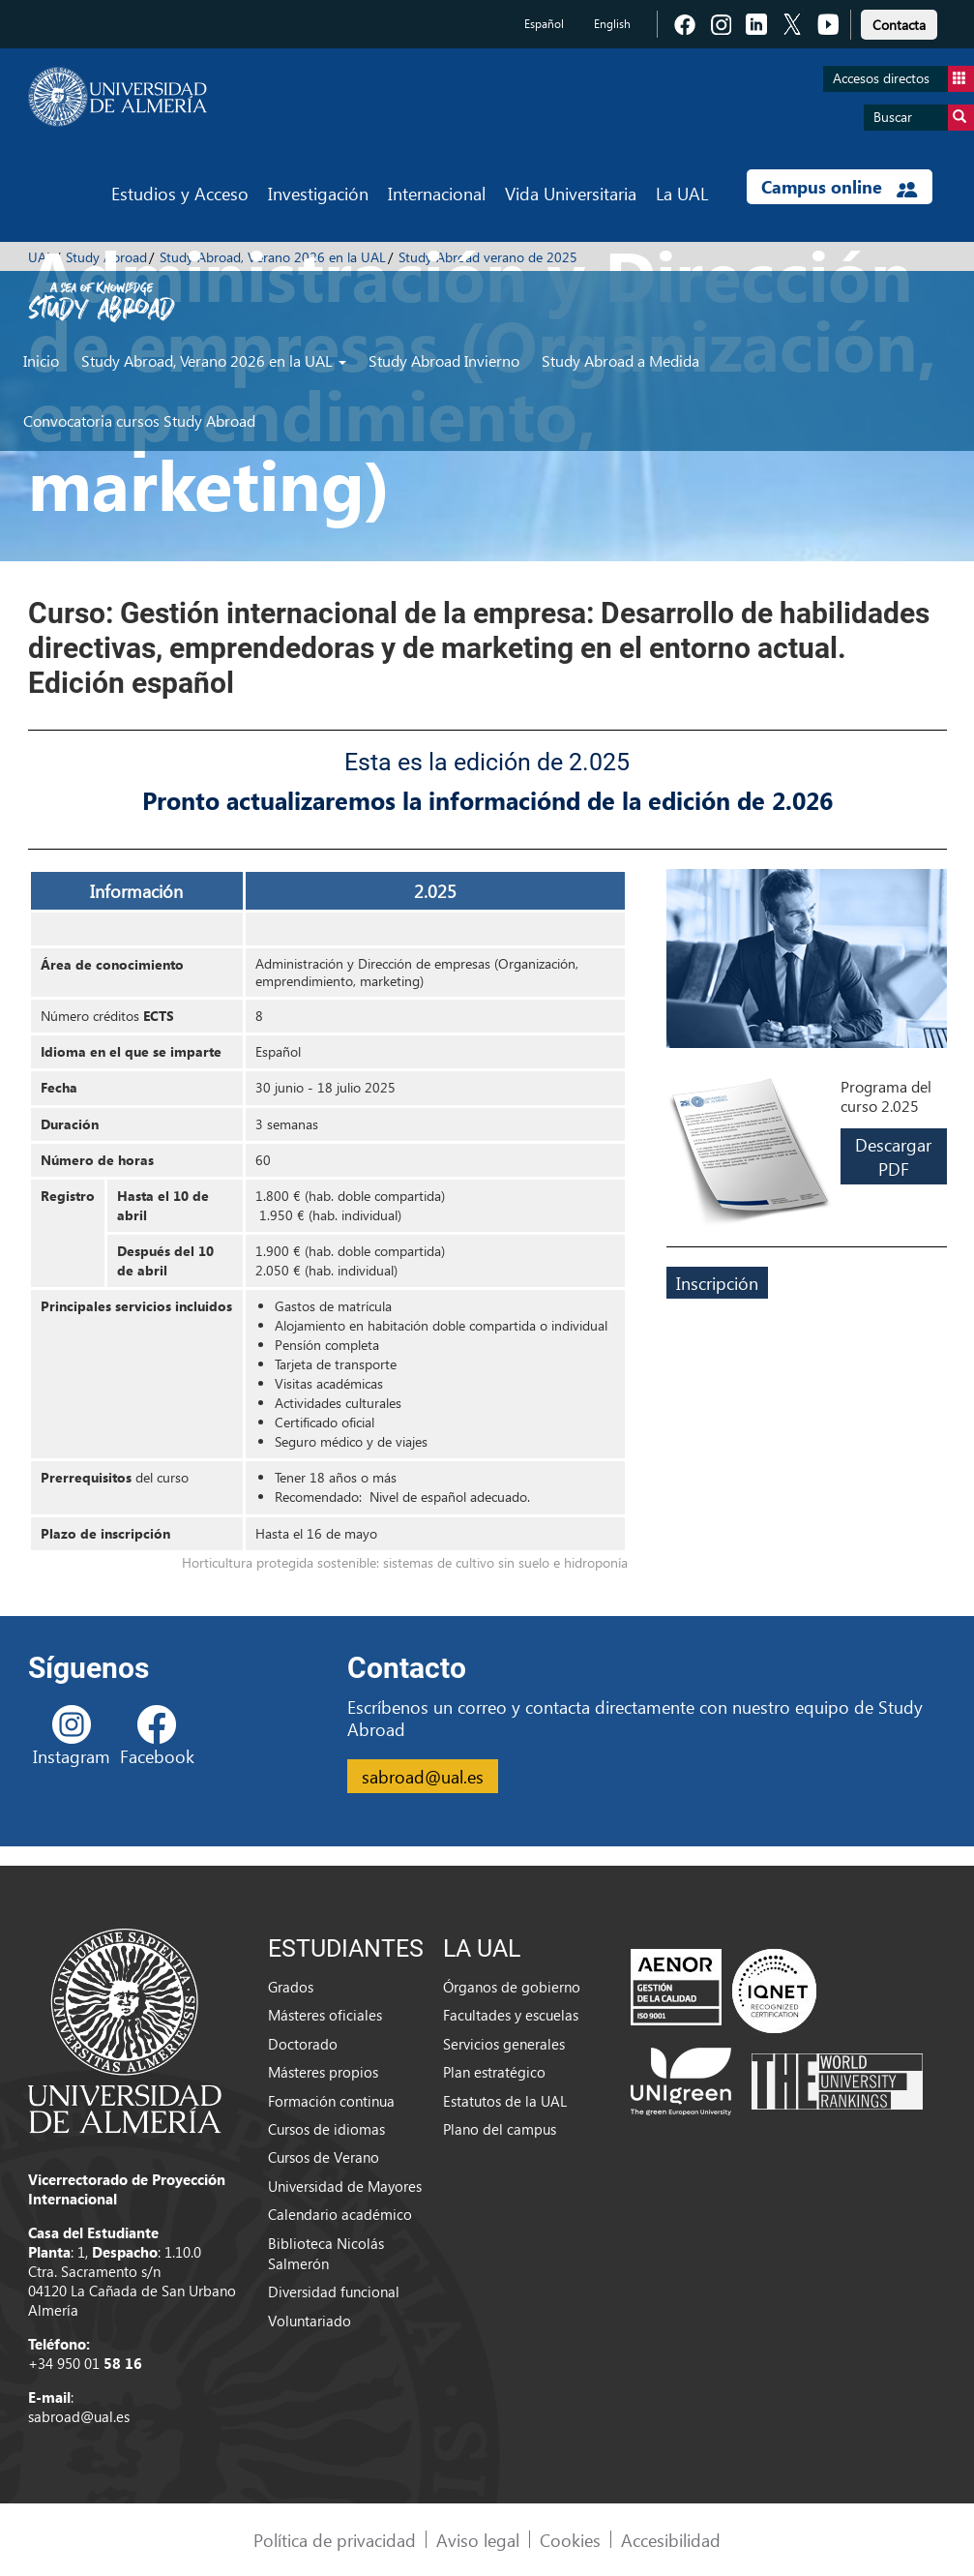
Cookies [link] (570, 2540)
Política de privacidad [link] (334, 2540)
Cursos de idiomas (326, 2129)
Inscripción (717, 1283)
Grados (290, 1986)
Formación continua (331, 2101)
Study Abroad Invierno (444, 360)
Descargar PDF (893, 1156)
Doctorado (303, 2043)
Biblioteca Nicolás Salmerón (326, 2253)
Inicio (41, 360)
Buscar (923, 118)
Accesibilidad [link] (671, 2540)
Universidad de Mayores (345, 2186)
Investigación (318, 193)
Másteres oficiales (325, 2014)
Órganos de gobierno (511, 1986)
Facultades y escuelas (510, 2014)
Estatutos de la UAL (505, 2101)
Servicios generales (504, 2043)
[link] (899, 22)
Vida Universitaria (570, 193)
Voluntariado (309, 2320)
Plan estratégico (494, 2072)
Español (544, 23)
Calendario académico (340, 2214)
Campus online (839, 186)
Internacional (437, 193)
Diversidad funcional (333, 2291)
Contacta (899, 24)
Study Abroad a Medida (620, 360)
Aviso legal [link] (477, 2540)
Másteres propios (323, 2072)
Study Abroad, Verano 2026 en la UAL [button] (213, 360)
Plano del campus (499, 2129)
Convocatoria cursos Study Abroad (139, 420)
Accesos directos (903, 79)
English (612, 23)
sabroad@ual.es (423, 1776)
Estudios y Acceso (180, 193)
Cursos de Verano (323, 2157)
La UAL (682, 193)
